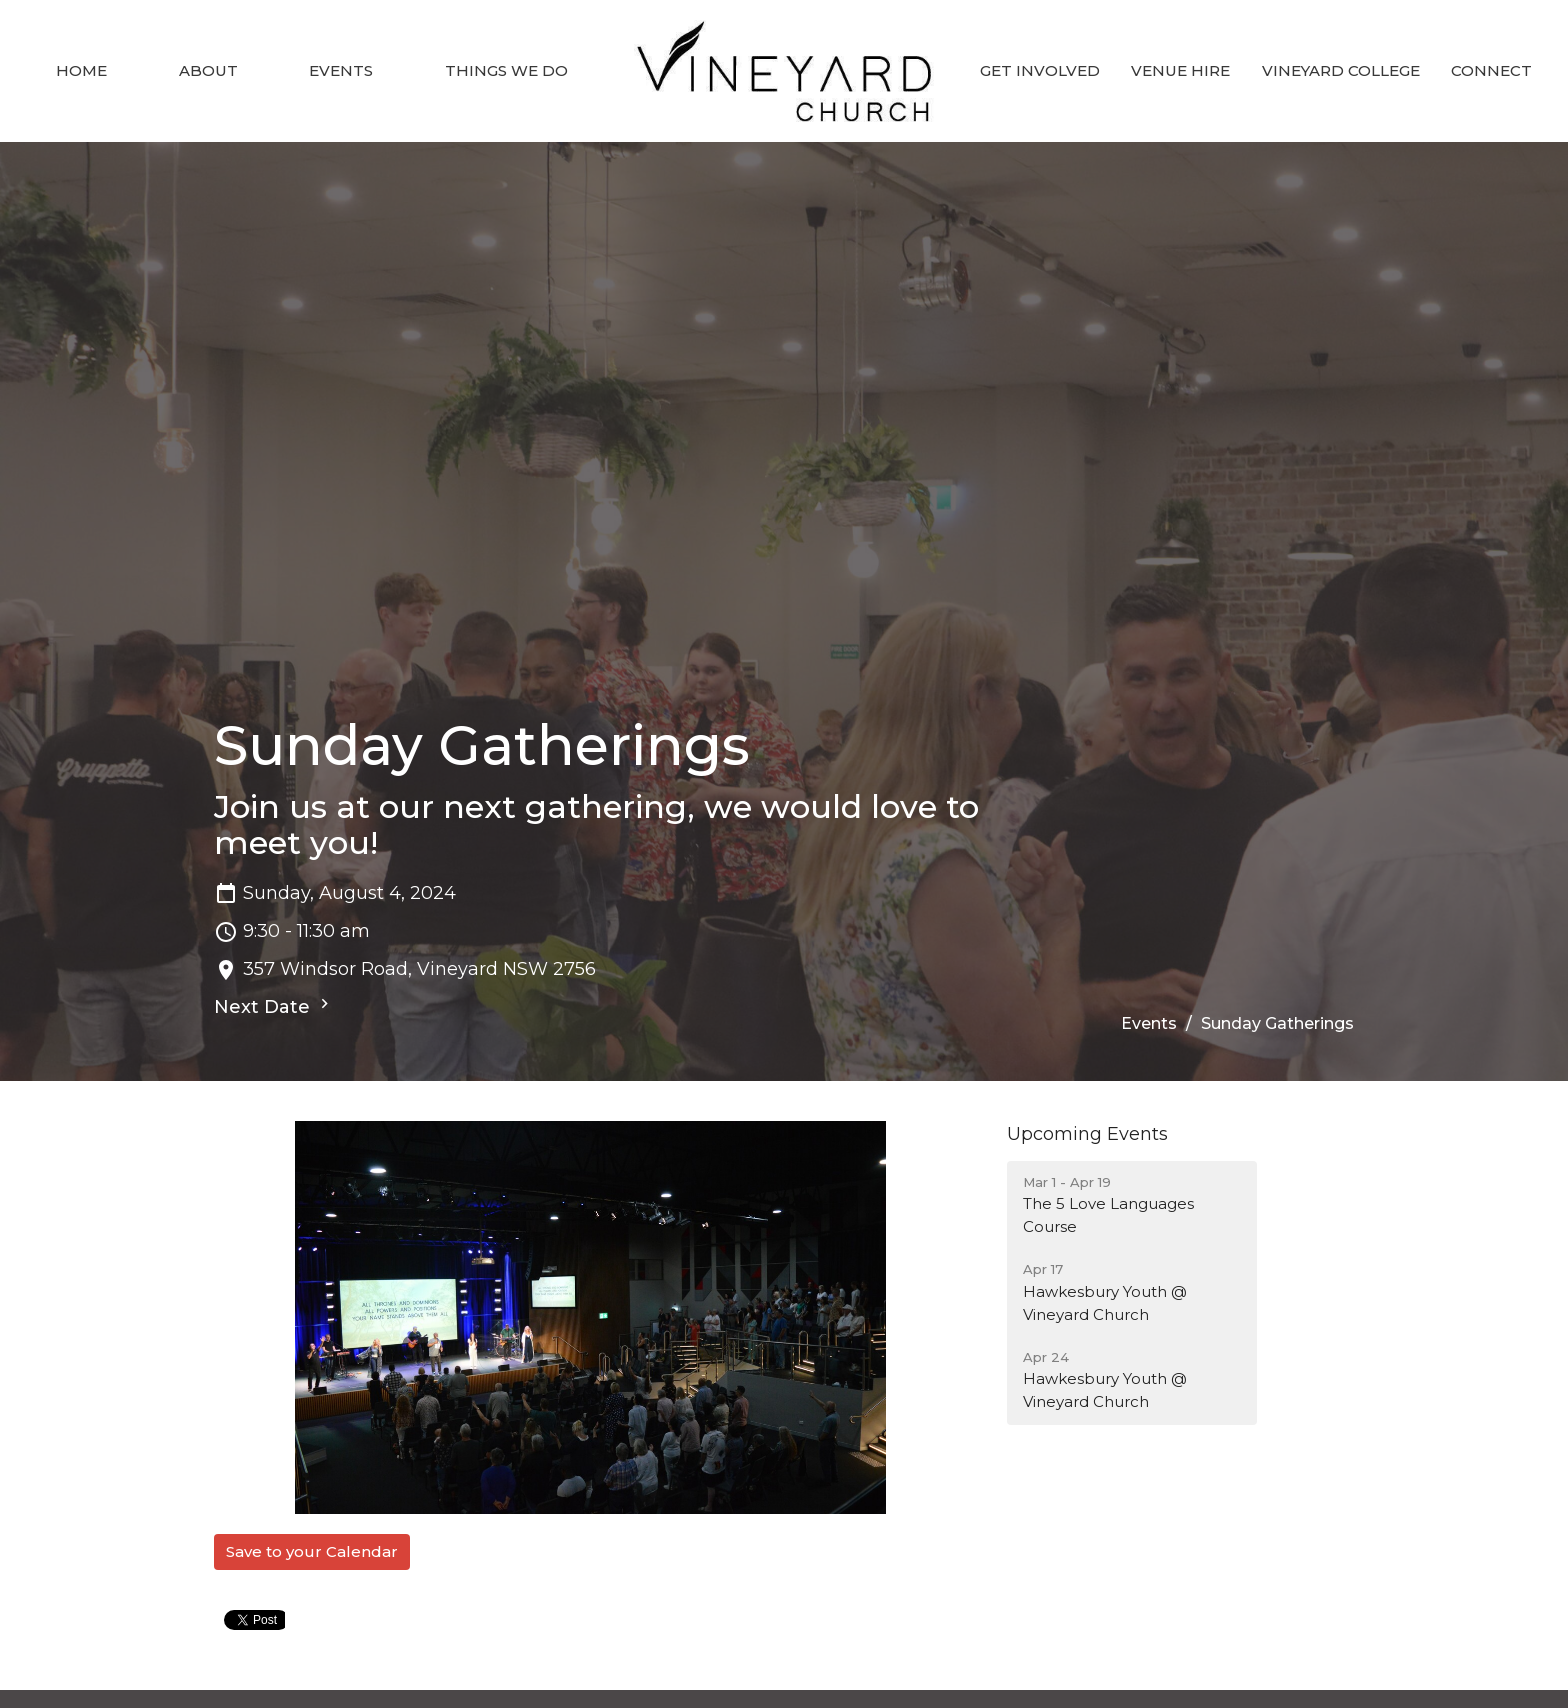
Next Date (274, 1006)
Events (341, 70)
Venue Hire (1180, 70)
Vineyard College (1341, 70)
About (208, 70)
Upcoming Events (1087, 1134)
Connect (1491, 70)
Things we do (506, 70)
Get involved (1040, 70)
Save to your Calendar (312, 1551)
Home (81, 70)
